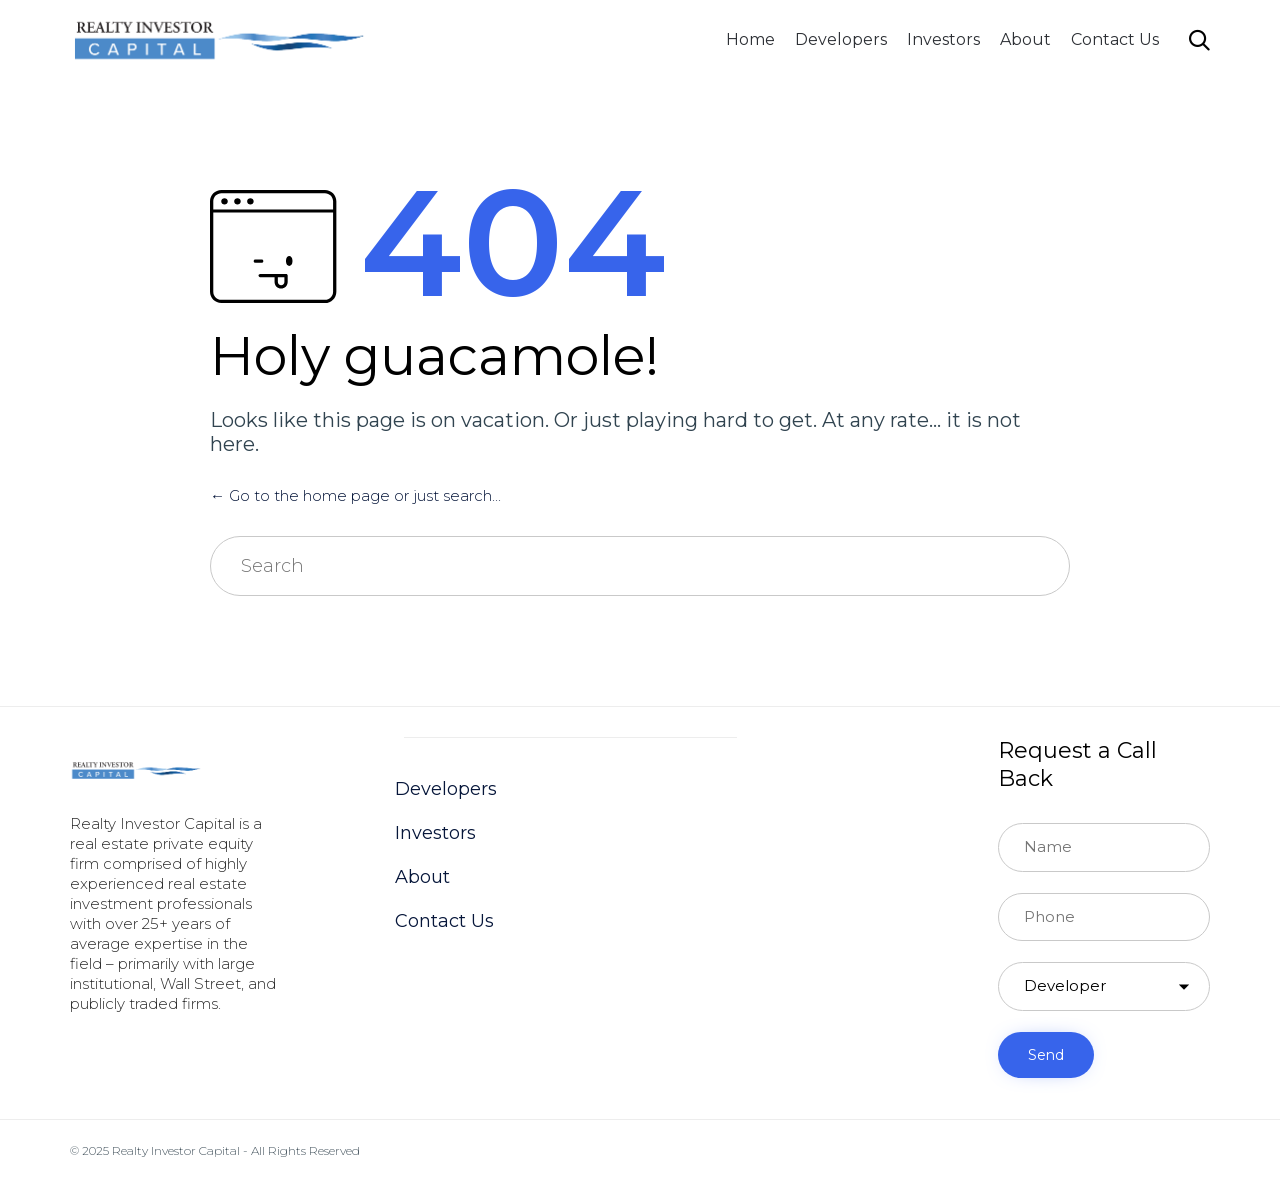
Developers (841, 39)
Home (750, 39)
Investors (943, 39)
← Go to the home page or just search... (355, 495)
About (1025, 39)
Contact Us (1115, 39)
